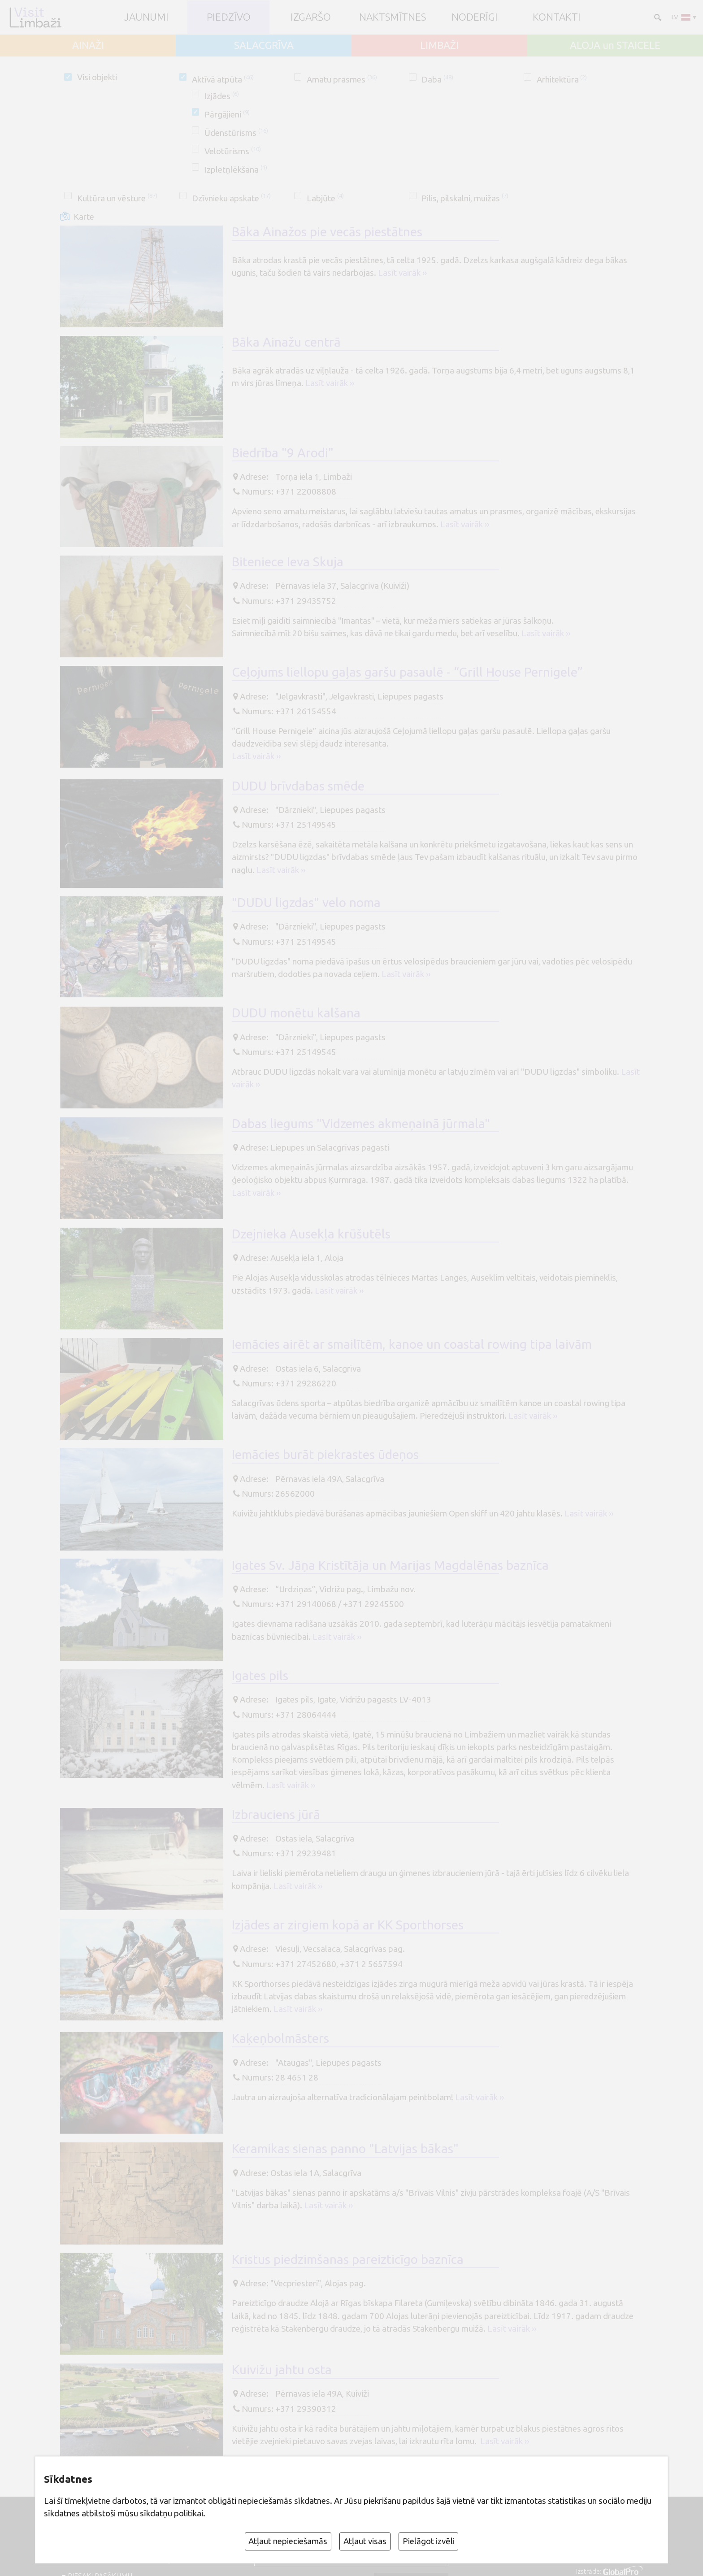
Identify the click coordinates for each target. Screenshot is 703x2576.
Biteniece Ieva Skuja (287, 562)
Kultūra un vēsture (117, 198)
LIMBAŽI (439, 45)
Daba (437, 79)
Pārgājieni (227, 114)
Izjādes (221, 96)
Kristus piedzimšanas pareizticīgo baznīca (348, 2259)
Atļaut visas (364, 2541)
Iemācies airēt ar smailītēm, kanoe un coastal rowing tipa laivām (412, 1344)
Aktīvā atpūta (223, 79)
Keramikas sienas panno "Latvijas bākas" (345, 2148)
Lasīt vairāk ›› (402, 273)
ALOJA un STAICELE (615, 45)
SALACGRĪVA (264, 45)
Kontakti (557, 17)
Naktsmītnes (392, 17)
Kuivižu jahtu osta (282, 2369)
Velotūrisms (232, 151)
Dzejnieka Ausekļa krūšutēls (311, 1234)
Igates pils (260, 1675)
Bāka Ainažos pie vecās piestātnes (327, 232)
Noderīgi (474, 17)
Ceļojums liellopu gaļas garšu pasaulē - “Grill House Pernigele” (407, 672)
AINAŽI (88, 45)
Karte (84, 217)
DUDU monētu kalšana (296, 1013)
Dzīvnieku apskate (231, 198)
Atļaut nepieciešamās (287, 2541)
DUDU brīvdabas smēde (298, 786)
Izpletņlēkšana (235, 169)
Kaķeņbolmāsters (280, 2038)
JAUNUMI (146, 17)
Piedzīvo (229, 17)
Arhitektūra (562, 79)
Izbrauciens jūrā (276, 1814)
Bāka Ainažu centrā (286, 342)
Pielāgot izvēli (429, 2541)
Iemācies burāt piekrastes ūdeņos (325, 1454)
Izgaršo (311, 17)
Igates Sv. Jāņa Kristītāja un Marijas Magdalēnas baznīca (390, 1565)
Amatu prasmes (342, 79)
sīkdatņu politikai (171, 2513)
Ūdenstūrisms (236, 133)
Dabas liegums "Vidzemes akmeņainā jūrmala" (361, 1123)
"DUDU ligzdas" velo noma (306, 902)
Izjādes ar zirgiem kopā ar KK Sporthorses (348, 1925)
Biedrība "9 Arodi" (283, 453)
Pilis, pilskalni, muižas (464, 198)
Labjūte (325, 198)
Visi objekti (97, 77)
